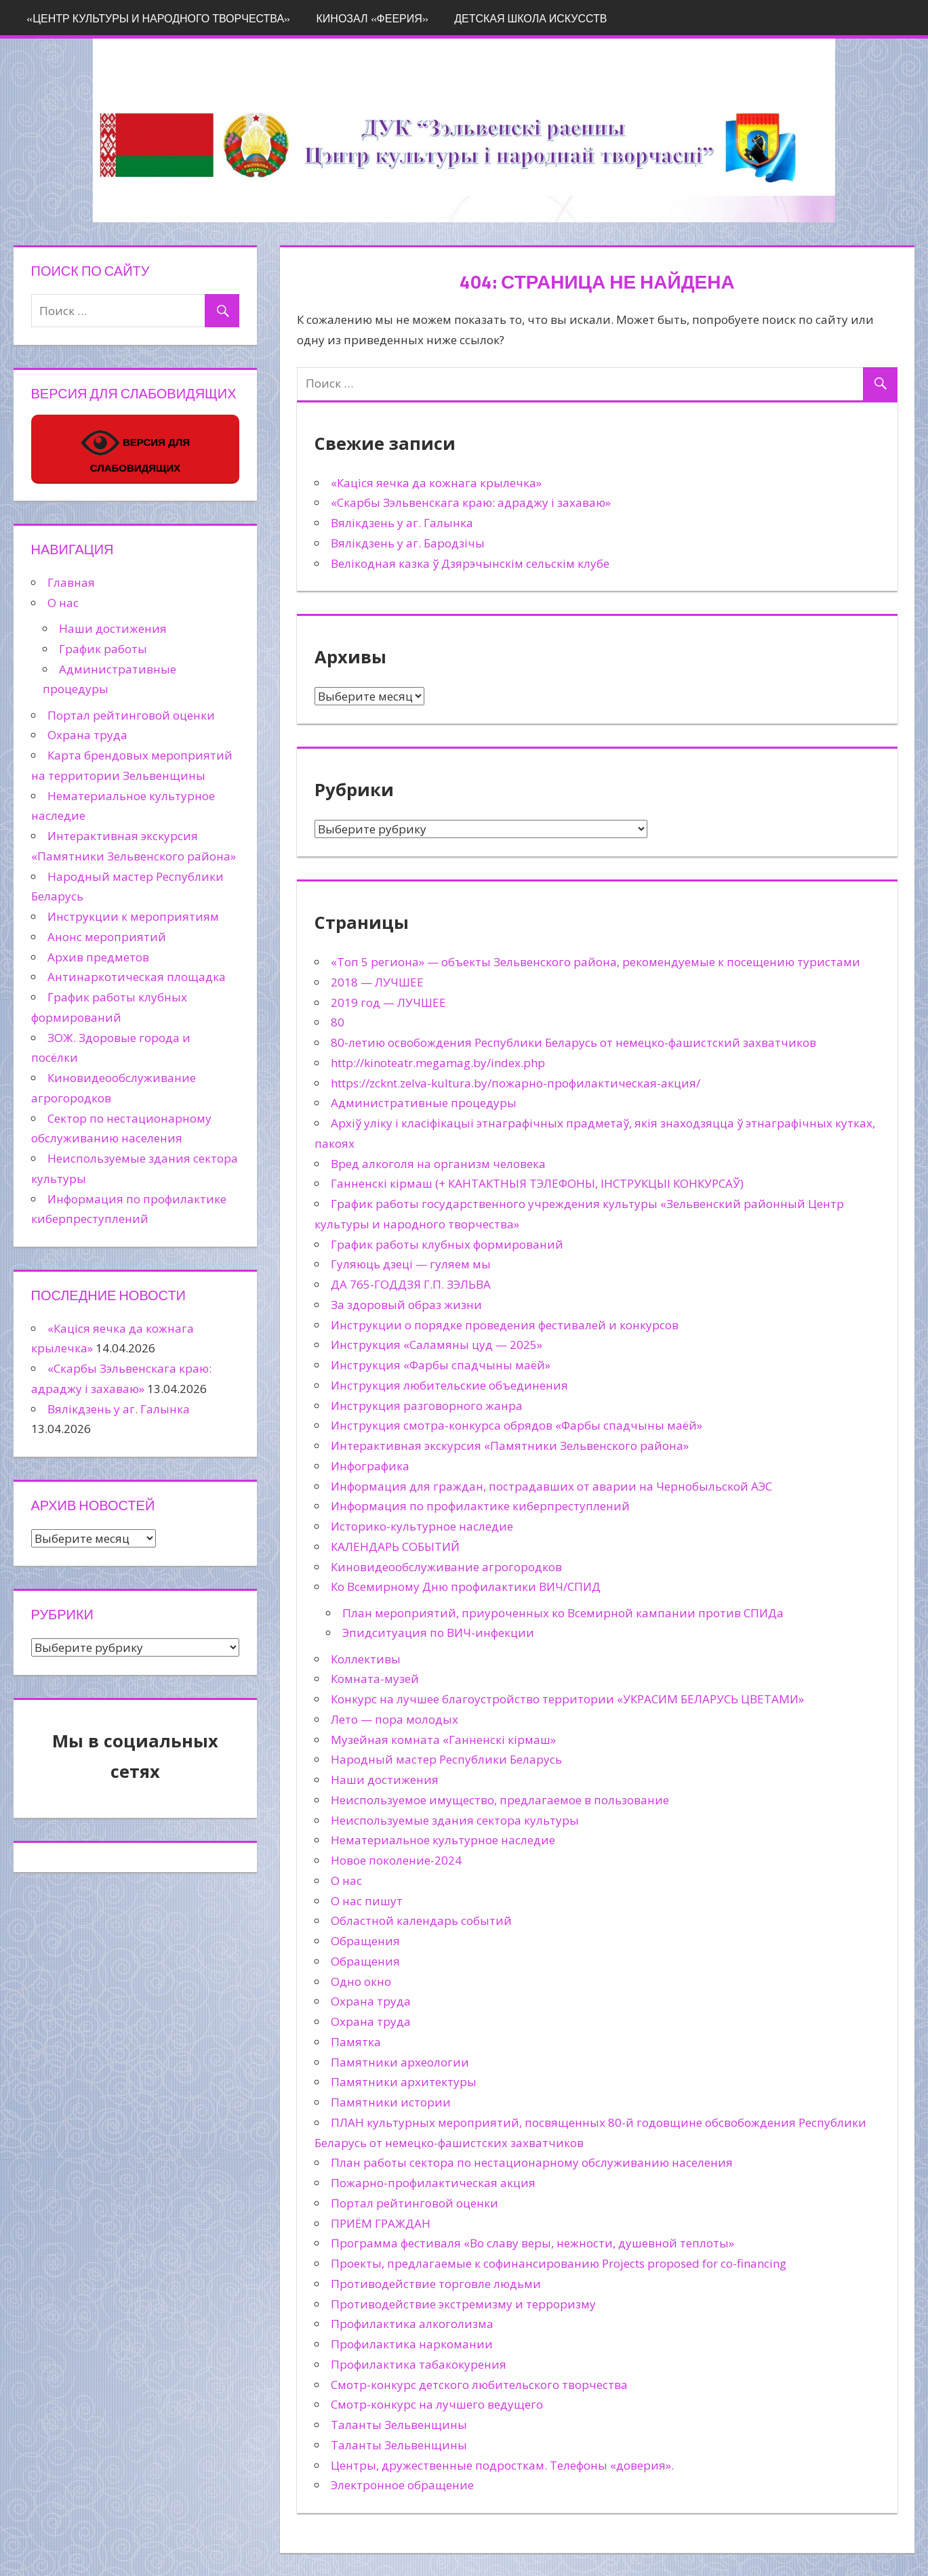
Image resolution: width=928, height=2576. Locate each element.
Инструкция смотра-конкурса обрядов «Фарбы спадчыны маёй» (516, 1425)
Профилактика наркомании (412, 2344)
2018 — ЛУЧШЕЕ (377, 982)
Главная (71, 582)
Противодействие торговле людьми (436, 2283)
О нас (346, 1880)
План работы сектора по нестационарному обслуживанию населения (532, 2162)
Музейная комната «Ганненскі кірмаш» (443, 1739)
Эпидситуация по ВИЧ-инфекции (438, 1632)
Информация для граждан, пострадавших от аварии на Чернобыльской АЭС (551, 1486)
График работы (103, 649)
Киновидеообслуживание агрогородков (446, 1567)
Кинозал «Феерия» (372, 18)
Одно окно (361, 1981)
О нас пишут (367, 1901)
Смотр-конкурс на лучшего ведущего (437, 2404)
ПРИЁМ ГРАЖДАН (380, 2223)
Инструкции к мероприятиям (133, 916)
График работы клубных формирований (447, 1244)
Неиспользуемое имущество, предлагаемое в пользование (500, 1800)
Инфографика (370, 1466)
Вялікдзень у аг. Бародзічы (408, 543)
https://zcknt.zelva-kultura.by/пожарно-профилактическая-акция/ (515, 1083)
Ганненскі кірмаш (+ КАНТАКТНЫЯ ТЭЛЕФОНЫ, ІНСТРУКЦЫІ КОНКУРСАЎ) (537, 1183)
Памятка (356, 2042)
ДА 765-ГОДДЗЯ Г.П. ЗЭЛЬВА (411, 1284)
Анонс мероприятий (106, 936)
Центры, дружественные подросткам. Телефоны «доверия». (502, 2465)
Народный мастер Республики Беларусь (446, 1759)
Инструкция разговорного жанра (427, 1405)
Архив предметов (98, 957)
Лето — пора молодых (394, 1719)
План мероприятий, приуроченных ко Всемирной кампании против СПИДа (563, 1613)
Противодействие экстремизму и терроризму (463, 2304)
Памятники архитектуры (404, 2082)
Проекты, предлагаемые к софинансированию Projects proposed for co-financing (558, 2263)
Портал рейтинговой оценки (414, 2203)
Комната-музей (375, 1678)
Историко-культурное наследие (422, 1526)
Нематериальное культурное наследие (443, 1840)
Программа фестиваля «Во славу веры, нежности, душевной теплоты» (532, 2243)
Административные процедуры (424, 1102)
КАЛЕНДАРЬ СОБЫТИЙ (395, 1546)
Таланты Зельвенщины (399, 2424)
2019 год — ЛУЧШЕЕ (388, 1002)
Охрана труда (371, 2001)
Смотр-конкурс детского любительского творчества (479, 2384)
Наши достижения (385, 1779)
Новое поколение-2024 (396, 1860)
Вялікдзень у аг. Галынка (402, 523)
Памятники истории (391, 2102)
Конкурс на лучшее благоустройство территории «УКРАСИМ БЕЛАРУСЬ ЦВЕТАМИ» (567, 1699)
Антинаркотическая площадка (136, 976)
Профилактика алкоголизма (412, 2323)
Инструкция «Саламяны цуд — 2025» (436, 1344)
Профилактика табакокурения (418, 2364)
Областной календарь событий (421, 1920)
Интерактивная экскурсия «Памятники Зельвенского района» (510, 1445)
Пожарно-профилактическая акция (433, 2182)
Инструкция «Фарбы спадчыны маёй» (440, 1365)
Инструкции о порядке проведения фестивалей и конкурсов (505, 1325)
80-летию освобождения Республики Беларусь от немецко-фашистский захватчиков (573, 1042)
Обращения (365, 1941)
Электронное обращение (402, 2485)
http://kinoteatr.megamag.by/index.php (438, 1063)
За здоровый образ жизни (406, 1304)
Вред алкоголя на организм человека (438, 1163)
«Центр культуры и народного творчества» (158, 18)
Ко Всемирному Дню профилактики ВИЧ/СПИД (466, 1586)
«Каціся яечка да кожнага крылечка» (436, 483)
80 (337, 1022)
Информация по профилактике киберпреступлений (480, 1506)
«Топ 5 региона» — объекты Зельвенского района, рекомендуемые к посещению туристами (595, 962)
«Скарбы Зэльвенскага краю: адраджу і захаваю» (471, 502)
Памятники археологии (400, 2062)
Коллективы (366, 1659)
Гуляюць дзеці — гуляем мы (411, 1264)
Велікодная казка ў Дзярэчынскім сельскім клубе (470, 563)
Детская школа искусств (530, 18)
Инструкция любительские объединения (449, 1385)
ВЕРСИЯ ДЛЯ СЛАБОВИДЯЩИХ (135, 448)
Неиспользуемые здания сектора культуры (455, 1820)
